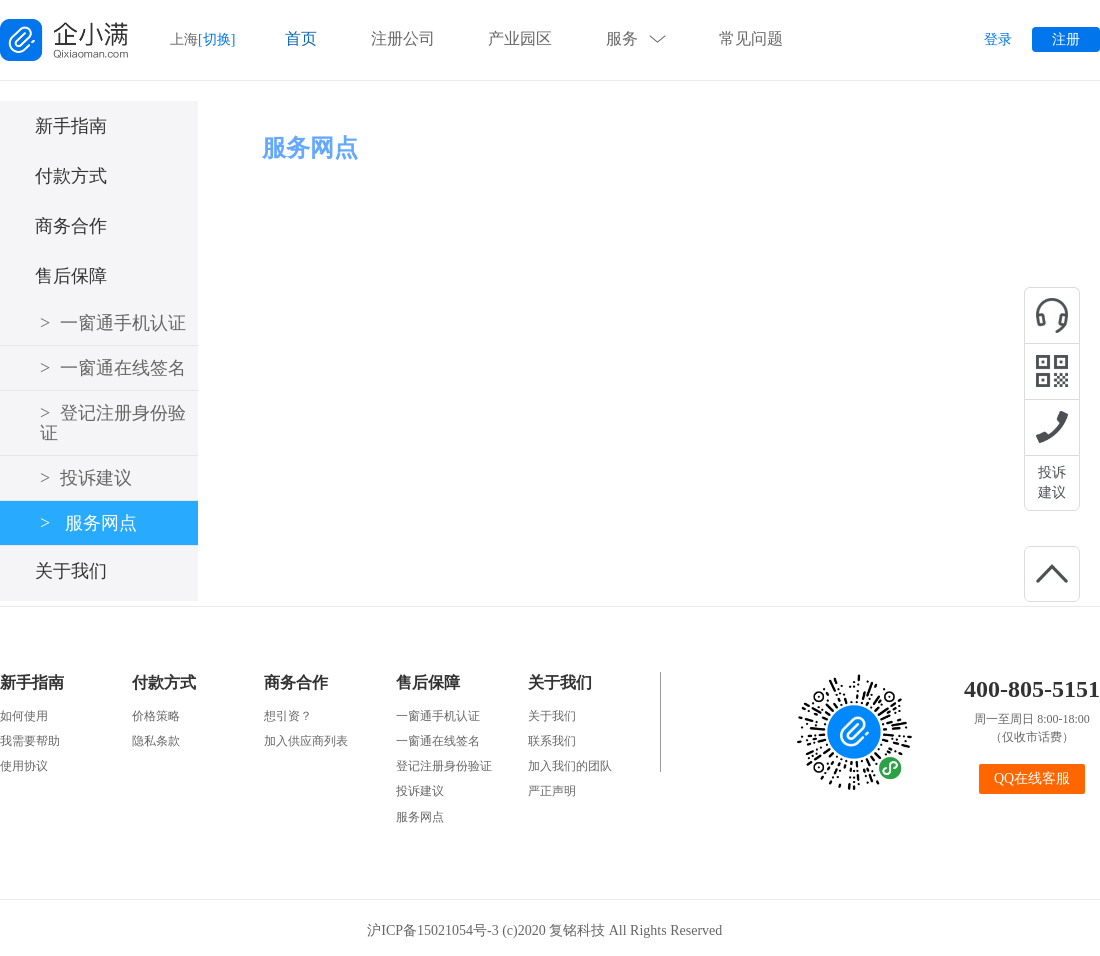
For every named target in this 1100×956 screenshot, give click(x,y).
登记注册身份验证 (113, 423)
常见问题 (751, 38)
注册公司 (403, 38)
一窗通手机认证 (113, 323)
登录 (998, 39)
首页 (301, 38)
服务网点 (88, 523)
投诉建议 (1052, 482)
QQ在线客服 (1032, 778)
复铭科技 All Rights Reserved (641, 930)
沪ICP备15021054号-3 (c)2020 (458, 930)
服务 (622, 38)
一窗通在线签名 (113, 368)
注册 (1066, 39)
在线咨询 (1052, 314)
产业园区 (520, 38)
